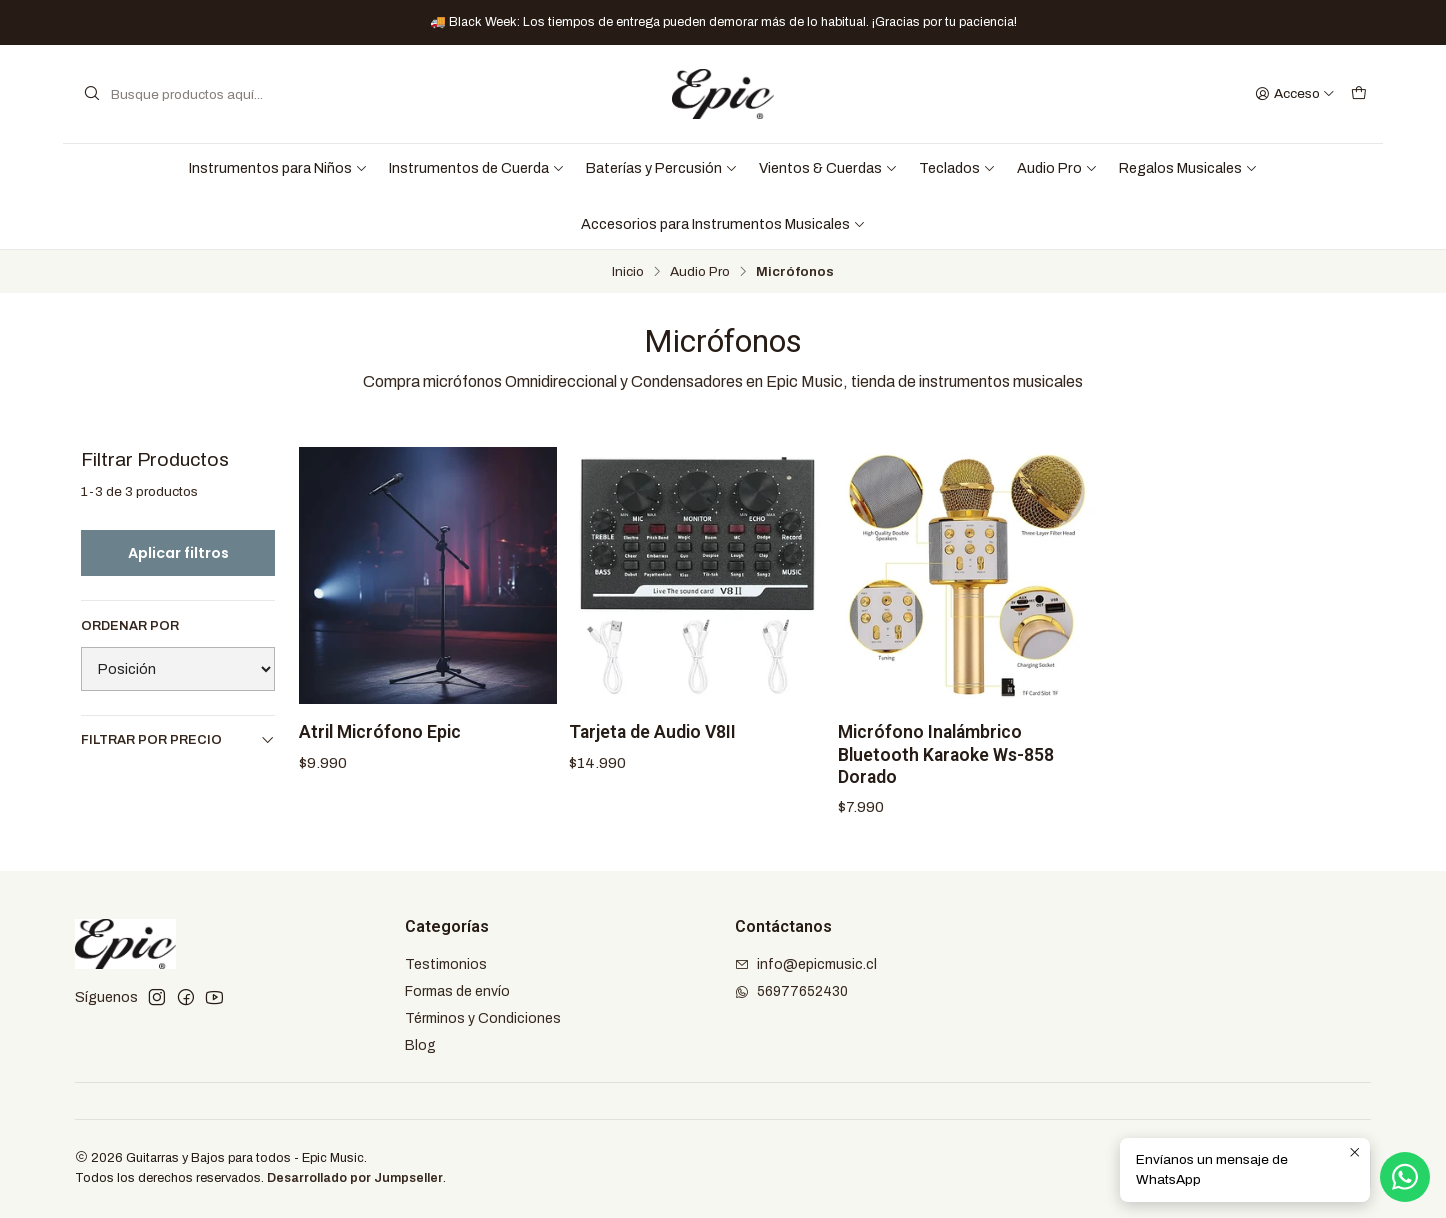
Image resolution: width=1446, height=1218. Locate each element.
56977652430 (791, 991)
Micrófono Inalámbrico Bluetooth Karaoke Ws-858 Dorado (946, 754)
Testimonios (446, 964)
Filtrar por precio (178, 739)
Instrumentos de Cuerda (477, 168)
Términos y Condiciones (483, 1018)
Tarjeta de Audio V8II (652, 732)
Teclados (957, 168)
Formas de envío (457, 991)
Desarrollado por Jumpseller (355, 1178)
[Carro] (1359, 94)
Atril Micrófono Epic (380, 732)
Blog (420, 1045)
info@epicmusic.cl (806, 964)
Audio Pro (1057, 168)
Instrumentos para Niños (278, 168)
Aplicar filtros (178, 553)
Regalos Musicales (1188, 168)
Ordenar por (130, 626)
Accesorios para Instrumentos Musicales (723, 224)
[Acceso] (1295, 94)
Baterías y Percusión (662, 168)
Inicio (628, 272)
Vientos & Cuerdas (828, 168)
